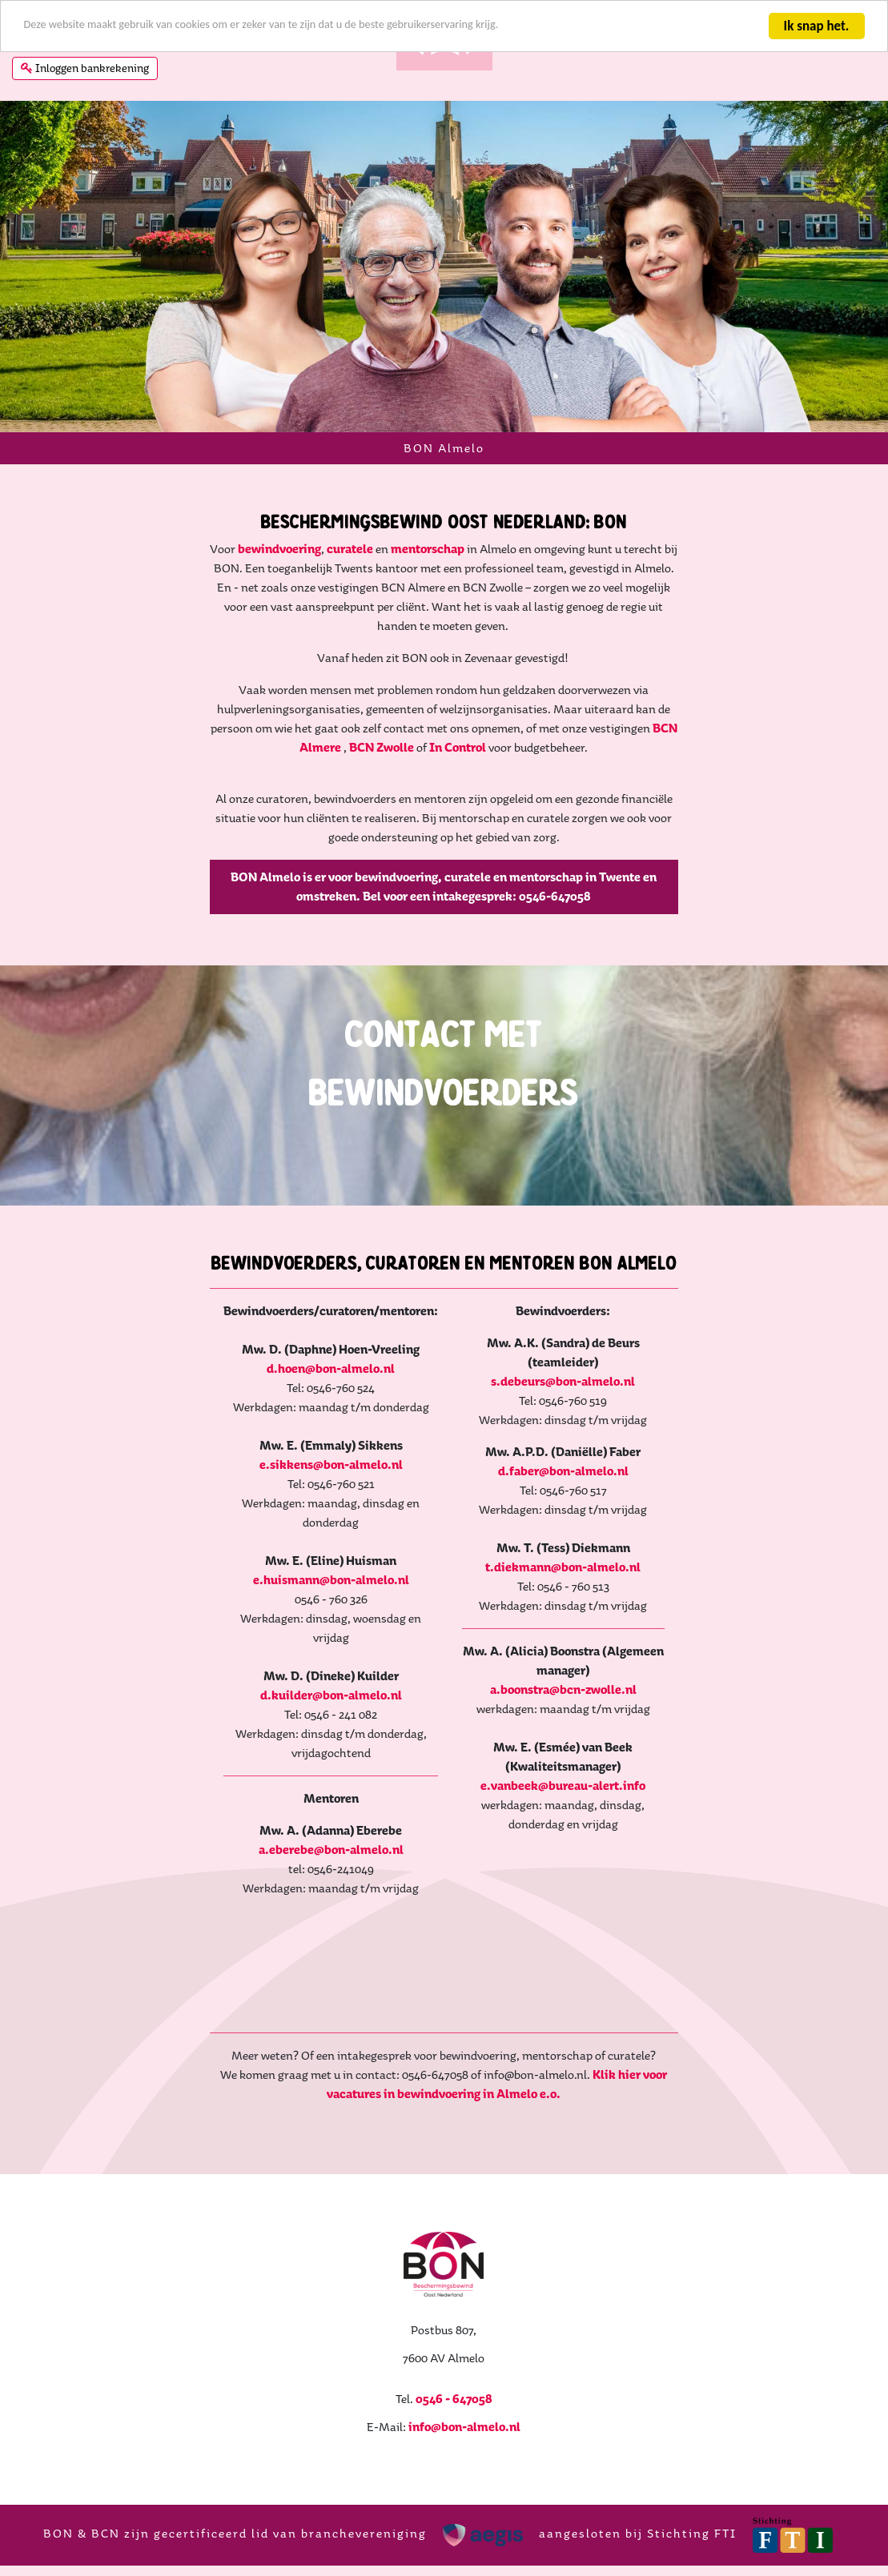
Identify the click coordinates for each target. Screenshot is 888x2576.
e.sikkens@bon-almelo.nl (316, 1501)
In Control (458, 784)
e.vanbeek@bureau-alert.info (571, 1803)
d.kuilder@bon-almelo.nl (316, 1712)
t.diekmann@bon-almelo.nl (571, 1584)
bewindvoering (279, 585)
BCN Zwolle (381, 784)
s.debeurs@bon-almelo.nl (572, 1398)
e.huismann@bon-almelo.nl (316, 1616)
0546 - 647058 (454, 2416)
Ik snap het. (815, 26)
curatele (351, 585)
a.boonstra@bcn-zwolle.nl (572, 1707)
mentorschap (427, 585)
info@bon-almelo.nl (464, 2444)
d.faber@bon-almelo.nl (572, 1488)
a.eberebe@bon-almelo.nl (315, 1867)
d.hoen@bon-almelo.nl (315, 1405)
